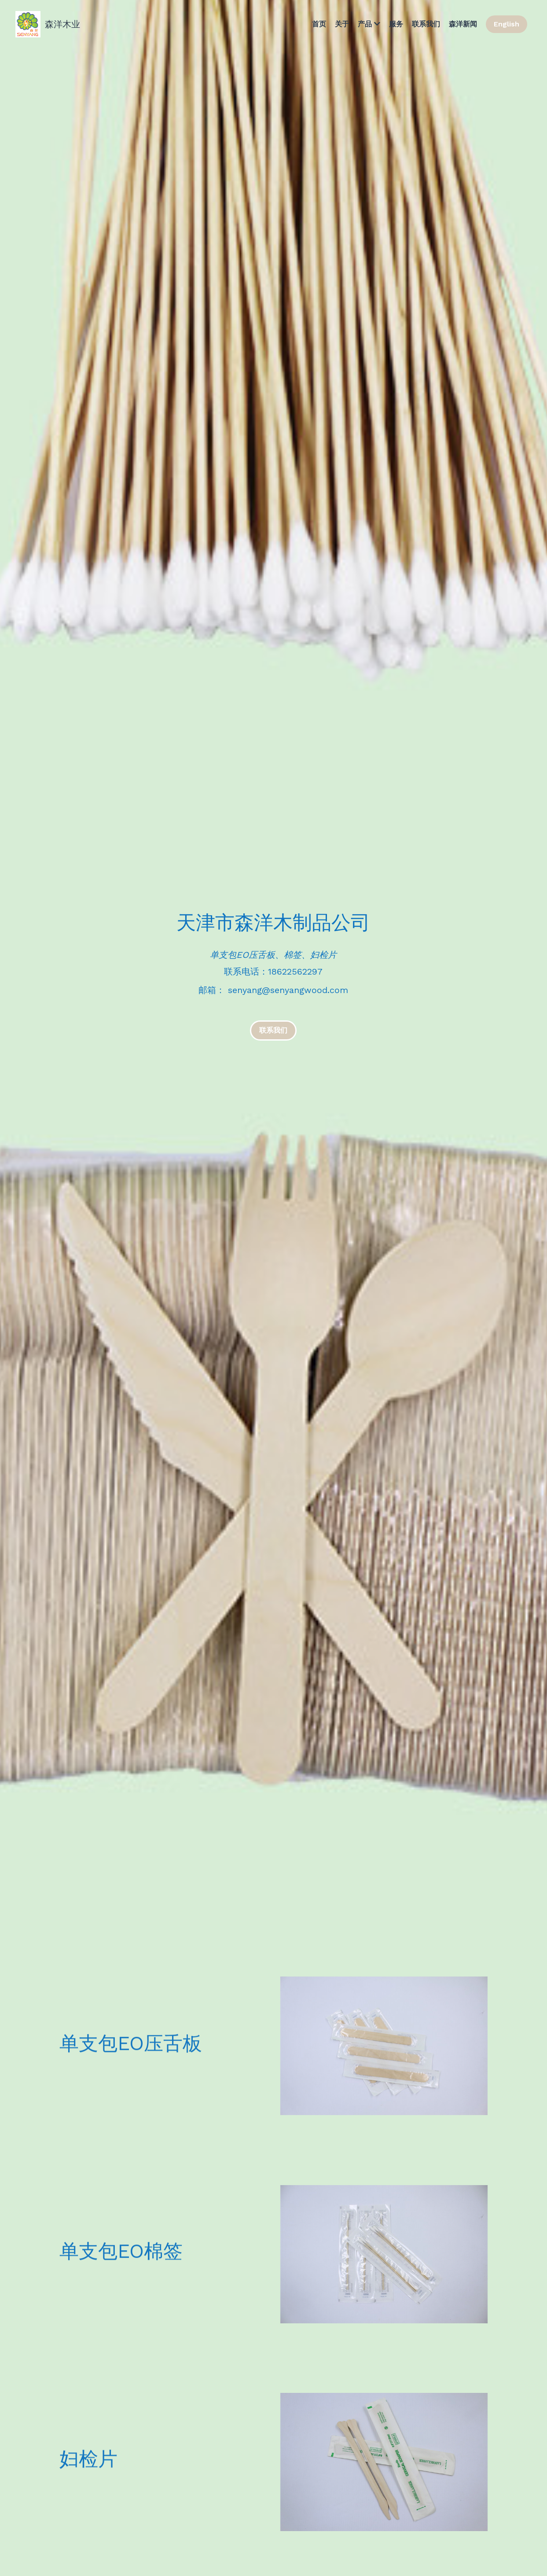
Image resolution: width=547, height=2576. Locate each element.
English (506, 24)
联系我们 (273, 1030)
